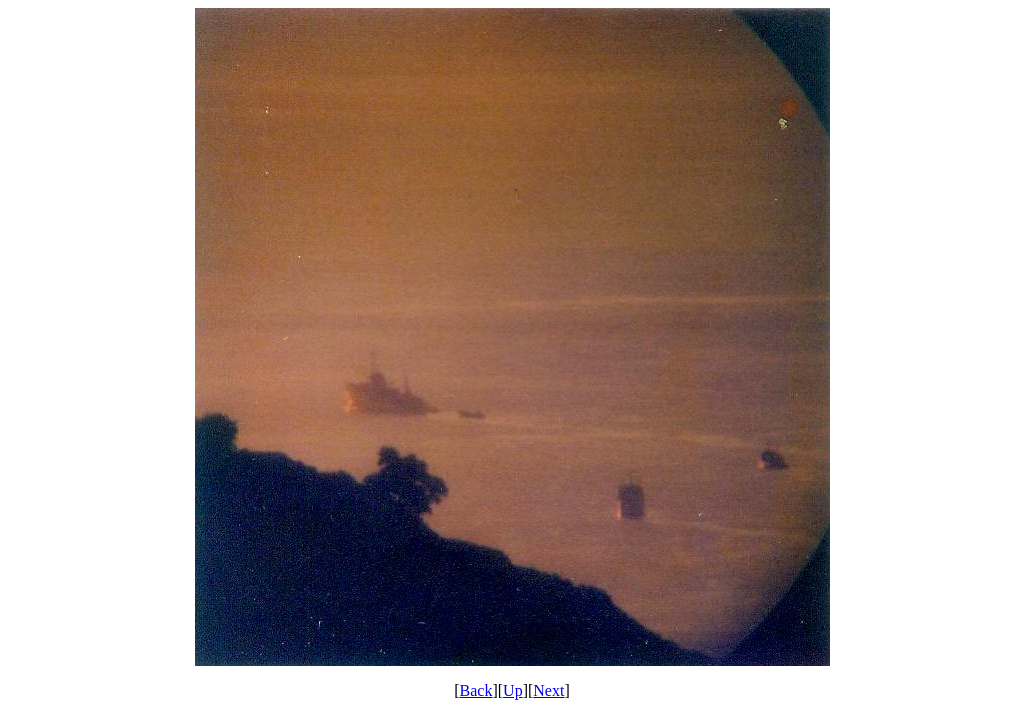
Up (513, 690)
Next (548, 690)
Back (476, 690)
